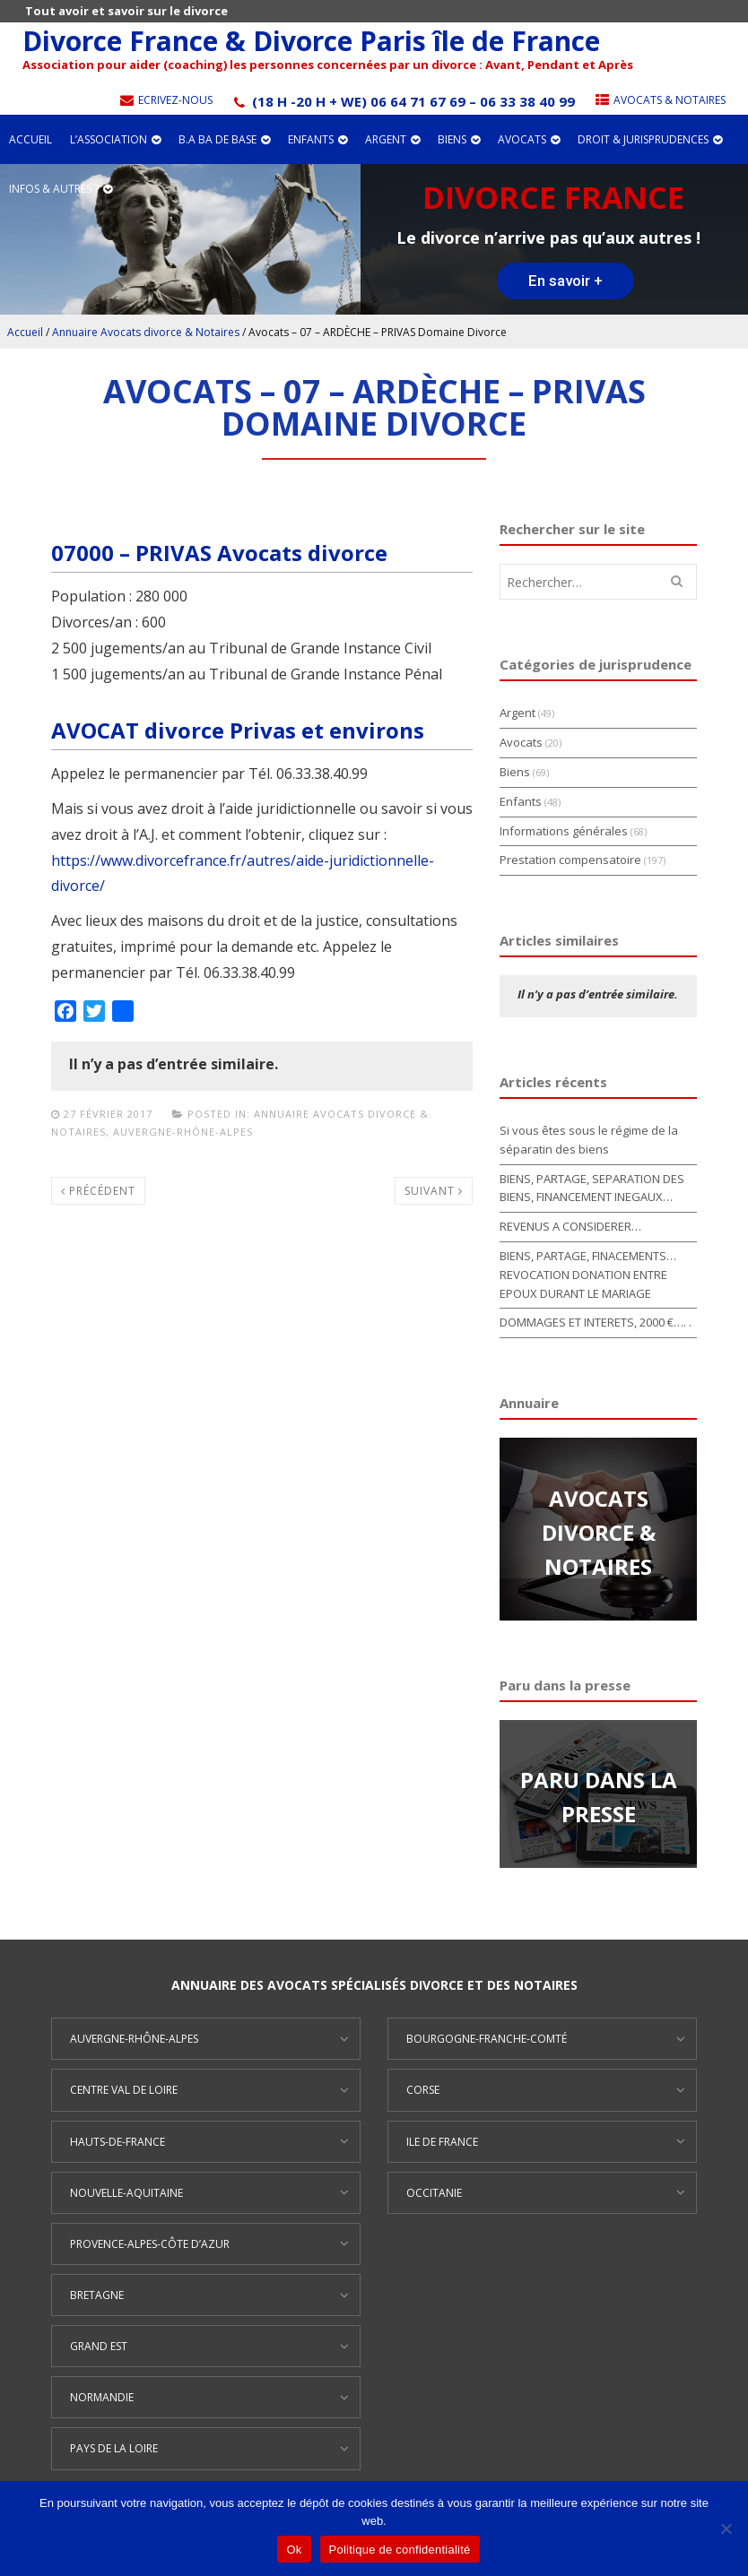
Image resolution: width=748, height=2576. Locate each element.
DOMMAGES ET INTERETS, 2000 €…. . (595, 1322)
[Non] (726, 2528)
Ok (293, 2549)
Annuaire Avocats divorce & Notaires (145, 332)
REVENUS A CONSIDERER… (570, 1226)
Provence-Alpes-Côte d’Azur (150, 2244)
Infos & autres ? (60, 188)
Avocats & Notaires (659, 100)
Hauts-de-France (117, 2141)
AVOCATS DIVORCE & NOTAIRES (599, 1532)
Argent (392, 139)
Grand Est (98, 2346)
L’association (115, 139)
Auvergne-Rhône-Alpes (183, 1131)
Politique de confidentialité (400, 2549)
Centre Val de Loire (124, 2089)
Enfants (317, 139)
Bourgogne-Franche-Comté (486, 2038)
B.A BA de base (224, 139)
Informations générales (564, 831)
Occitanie (434, 2192)
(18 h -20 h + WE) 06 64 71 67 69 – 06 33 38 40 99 (402, 101)
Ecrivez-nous (165, 100)
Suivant (433, 1190)
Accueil (30, 139)
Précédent (98, 1190)
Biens (459, 139)
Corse (422, 2089)
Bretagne (97, 2295)
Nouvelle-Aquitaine (126, 2192)
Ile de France (442, 2141)
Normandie (102, 2397)
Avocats (529, 139)
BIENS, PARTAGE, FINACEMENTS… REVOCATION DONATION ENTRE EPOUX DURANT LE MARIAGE (588, 1274)
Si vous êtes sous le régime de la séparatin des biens (589, 1139)
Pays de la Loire (114, 2448)
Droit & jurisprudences (650, 139)
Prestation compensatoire (570, 859)
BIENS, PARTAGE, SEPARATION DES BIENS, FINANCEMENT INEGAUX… (592, 1188)
